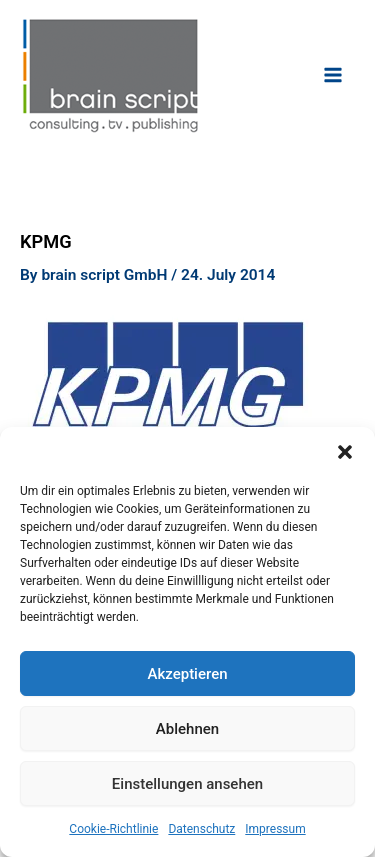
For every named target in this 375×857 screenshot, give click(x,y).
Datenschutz (201, 829)
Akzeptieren (187, 674)
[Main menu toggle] (333, 74)
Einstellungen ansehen (187, 784)
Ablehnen (187, 729)
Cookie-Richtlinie (113, 829)
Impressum (275, 829)
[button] (345, 452)
